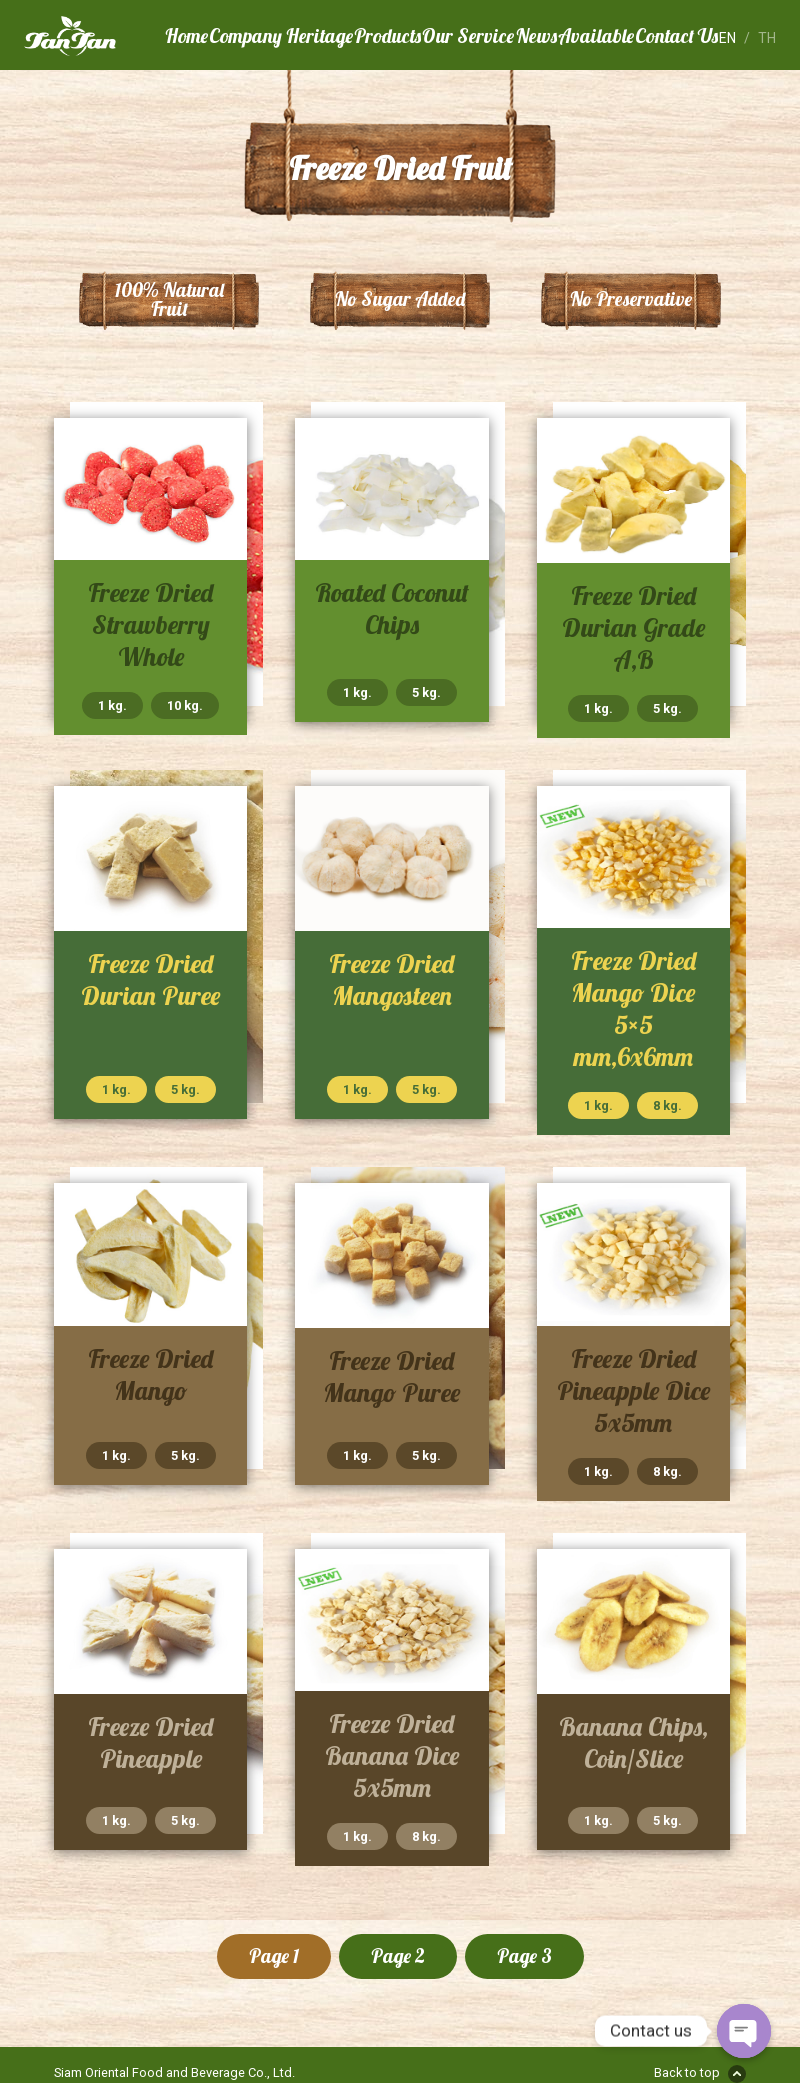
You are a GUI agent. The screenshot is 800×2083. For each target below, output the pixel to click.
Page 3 (524, 1956)
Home (186, 36)
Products (387, 36)
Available (596, 36)
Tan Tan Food (94, 36)
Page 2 (398, 1956)
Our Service (468, 36)
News (536, 36)
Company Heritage (281, 36)
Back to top (687, 2072)
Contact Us (676, 36)
